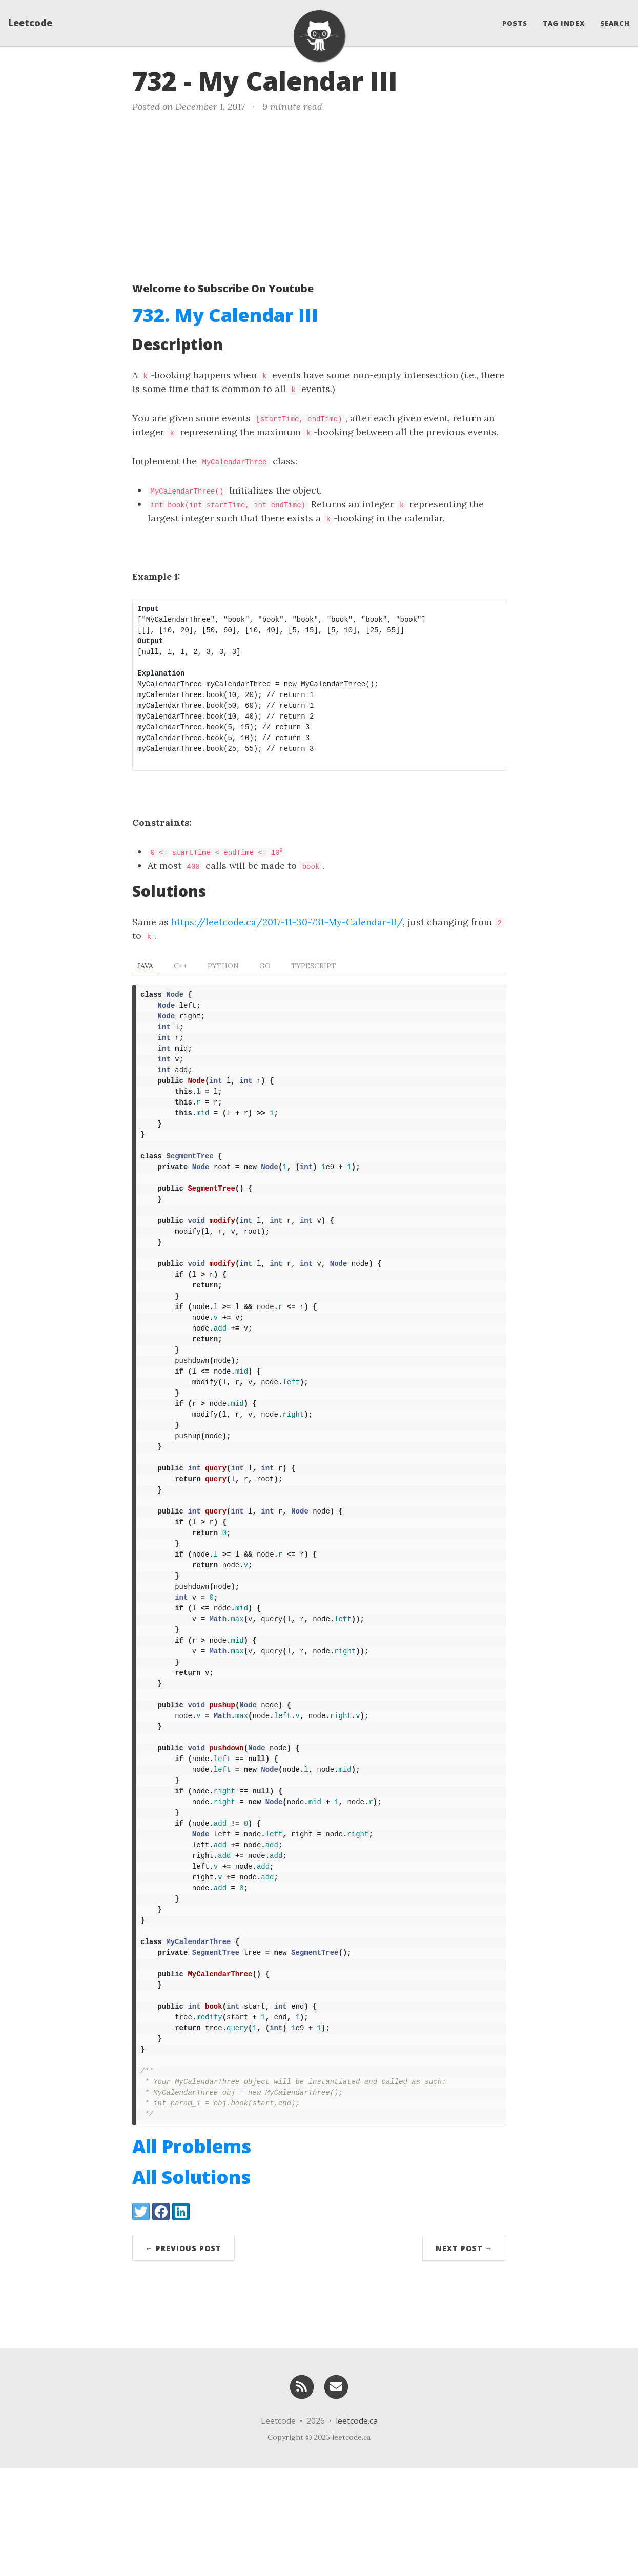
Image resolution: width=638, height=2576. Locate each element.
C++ (180, 965)
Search (615, 23)
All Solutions (191, 2284)
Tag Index (564, 23)
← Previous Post (183, 2356)
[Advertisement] (319, 195)
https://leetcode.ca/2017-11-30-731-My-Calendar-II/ (287, 922)
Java (145, 965)
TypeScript (313, 965)
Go (265, 965)
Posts (514, 23)
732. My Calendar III (225, 315)
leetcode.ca (357, 2528)
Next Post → (464, 2356)
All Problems (191, 2253)
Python (223, 965)
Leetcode (30, 23)
